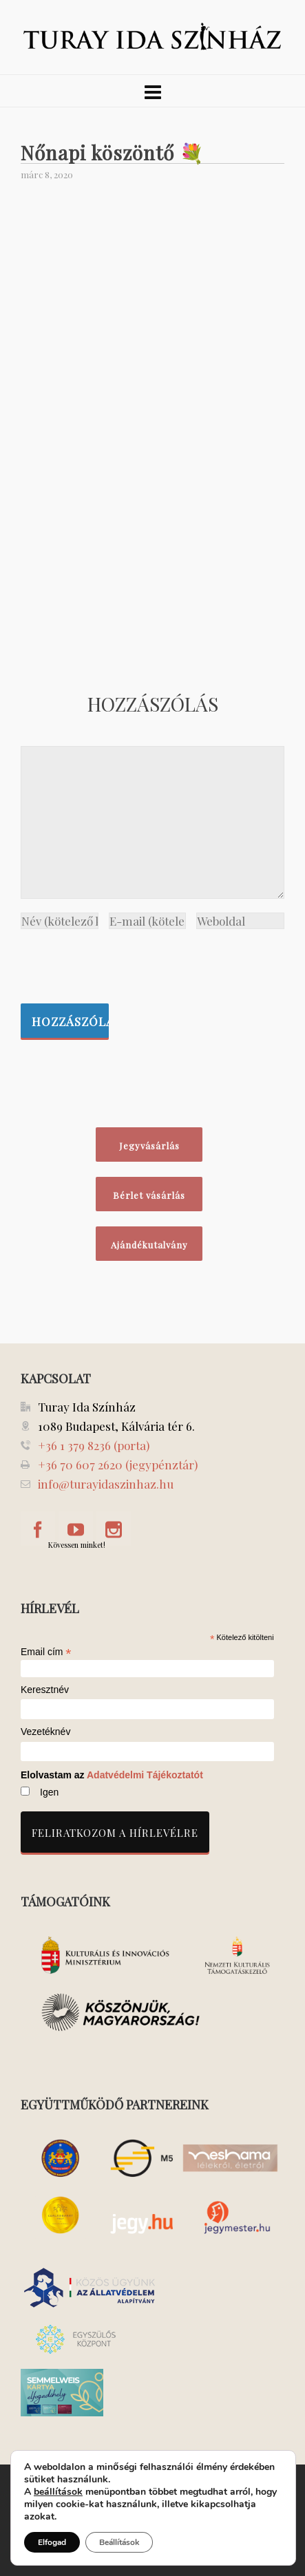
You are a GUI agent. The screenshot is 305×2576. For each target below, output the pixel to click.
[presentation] (125, 963)
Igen (49, 1792)
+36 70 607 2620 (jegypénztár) (118, 1464)
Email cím (46, 1652)
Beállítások (119, 2542)
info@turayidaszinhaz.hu (105, 1483)
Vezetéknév (45, 1732)
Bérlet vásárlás (149, 1195)
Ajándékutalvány (149, 1244)
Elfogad (52, 2542)
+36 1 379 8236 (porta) (93, 1445)
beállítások (58, 2492)
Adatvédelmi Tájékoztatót (145, 1774)
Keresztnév (45, 1690)
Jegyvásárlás (149, 1145)
